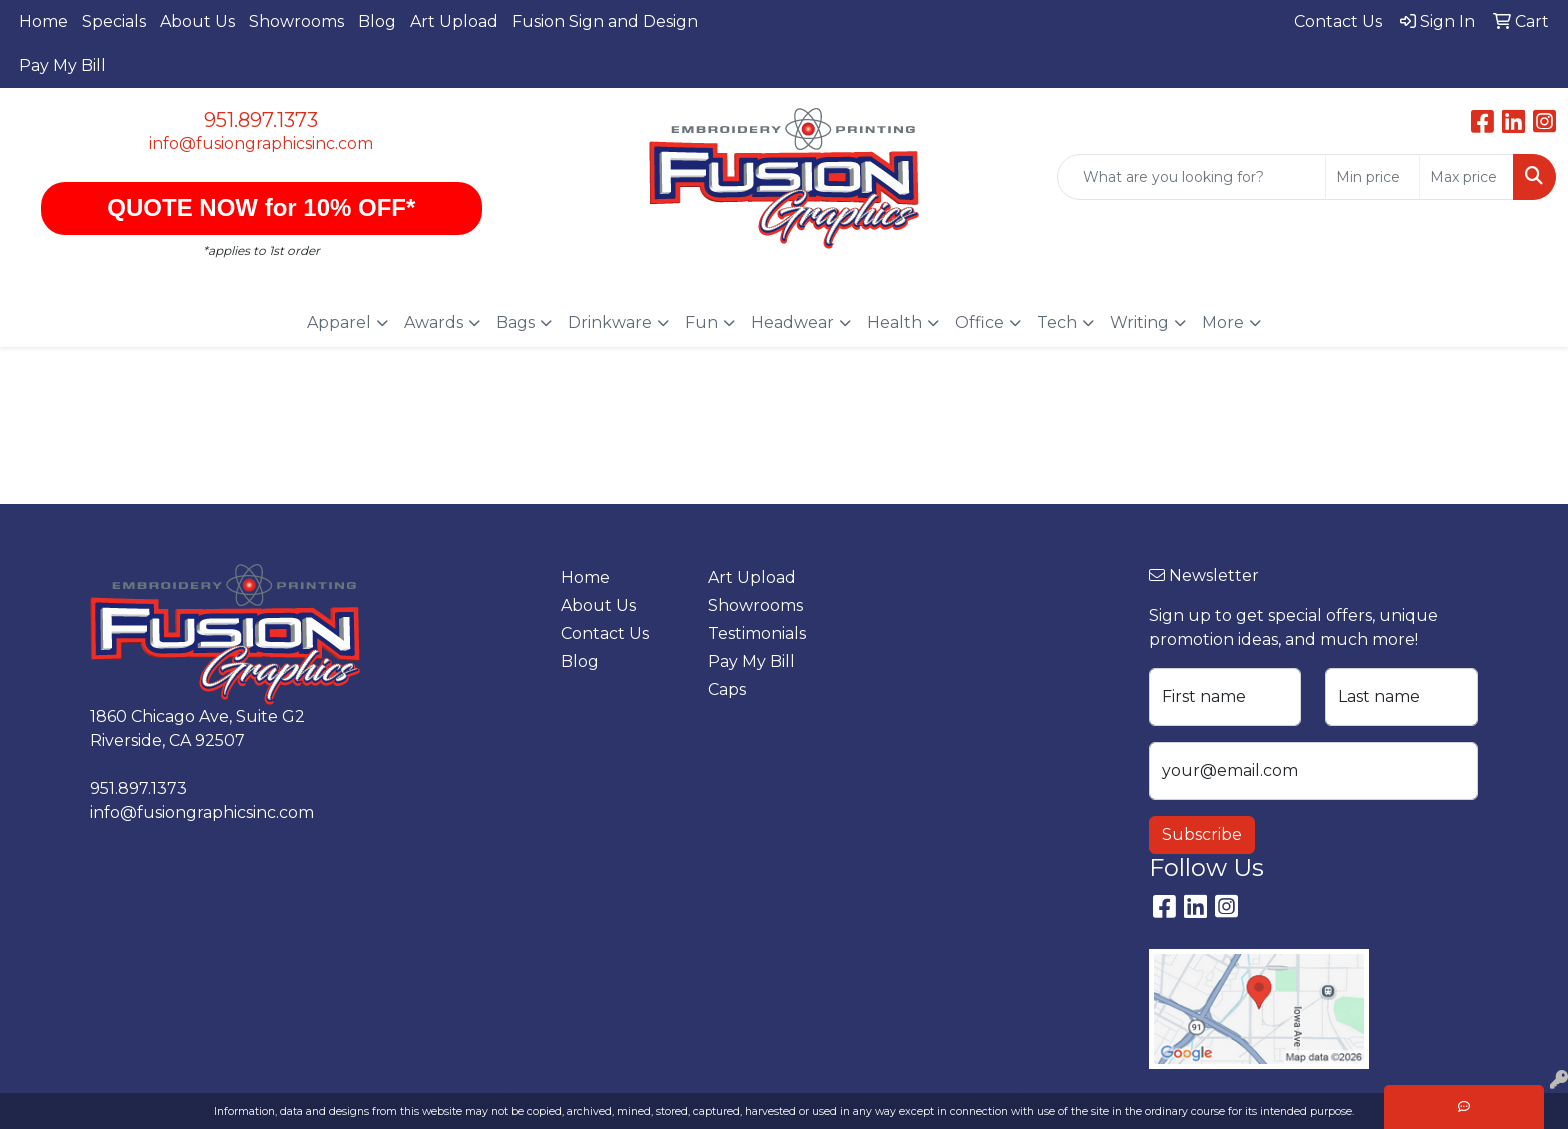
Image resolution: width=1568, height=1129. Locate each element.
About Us (197, 21)
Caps (727, 689)
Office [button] (979, 322)
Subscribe (1202, 834)
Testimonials (757, 633)
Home (43, 21)
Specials (114, 21)
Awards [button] (433, 322)
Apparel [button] (339, 322)
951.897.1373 (261, 120)
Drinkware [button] (610, 322)
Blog (377, 21)
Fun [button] (701, 322)
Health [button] (894, 322)
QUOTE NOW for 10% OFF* (261, 207)
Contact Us (605, 633)
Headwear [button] (792, 322)
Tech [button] (1057, 322)
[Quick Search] (1191, 177)
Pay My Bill (62, 65)
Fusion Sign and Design (605, 21)
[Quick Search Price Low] (1372, 177)
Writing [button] (1139, 322)
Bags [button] (515, 322)
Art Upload (454, 21)
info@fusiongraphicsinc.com (261, 143)
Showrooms (296, 21)
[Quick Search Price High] (1466, 177)
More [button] (1223, 322)
